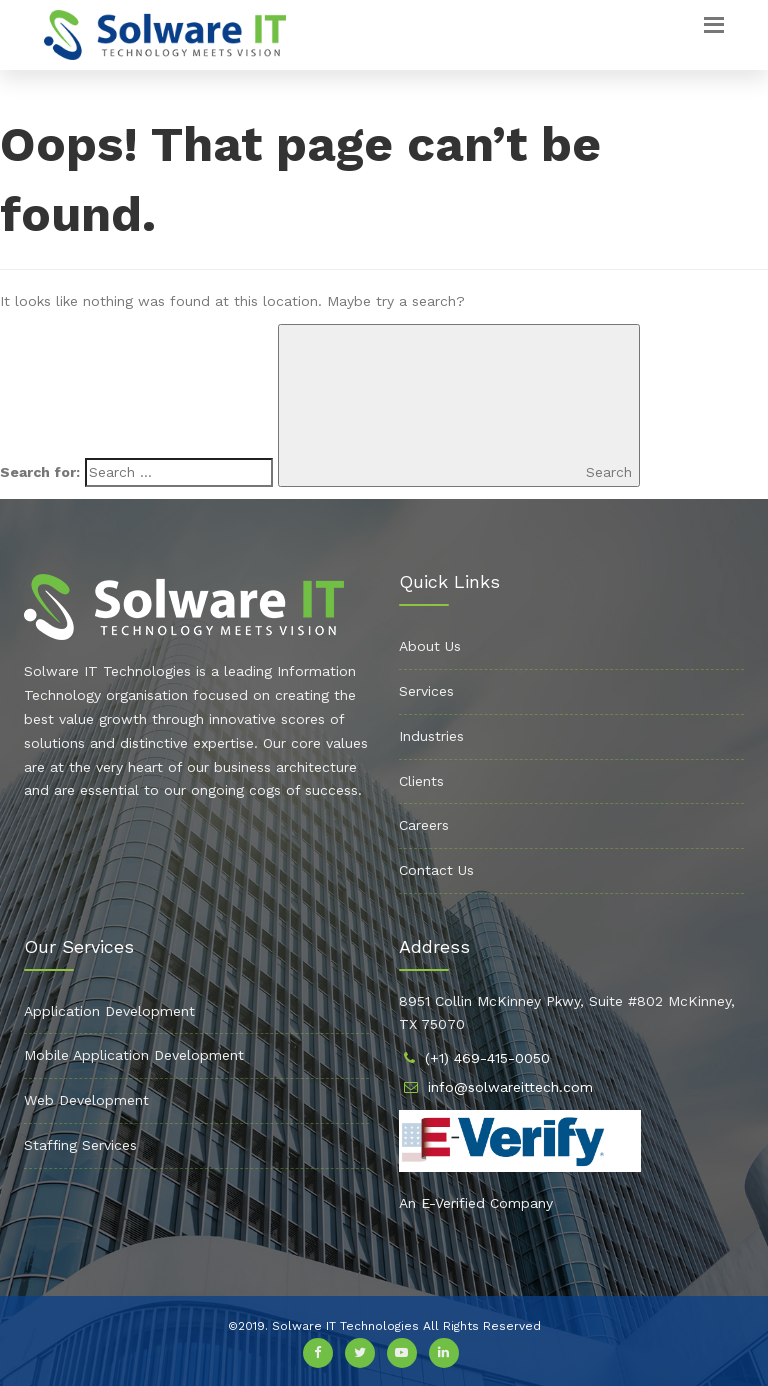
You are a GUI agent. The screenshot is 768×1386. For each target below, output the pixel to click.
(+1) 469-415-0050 (487, 1058)
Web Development (86, 1100)
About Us (430, 646)
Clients (421, 781)
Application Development (109, 1011)
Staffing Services (80, 1145)
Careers (424, 825)
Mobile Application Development (134, 1055)
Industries (431, 736)
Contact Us (436, 870)
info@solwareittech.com (510, 1087)
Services (426, 691)
